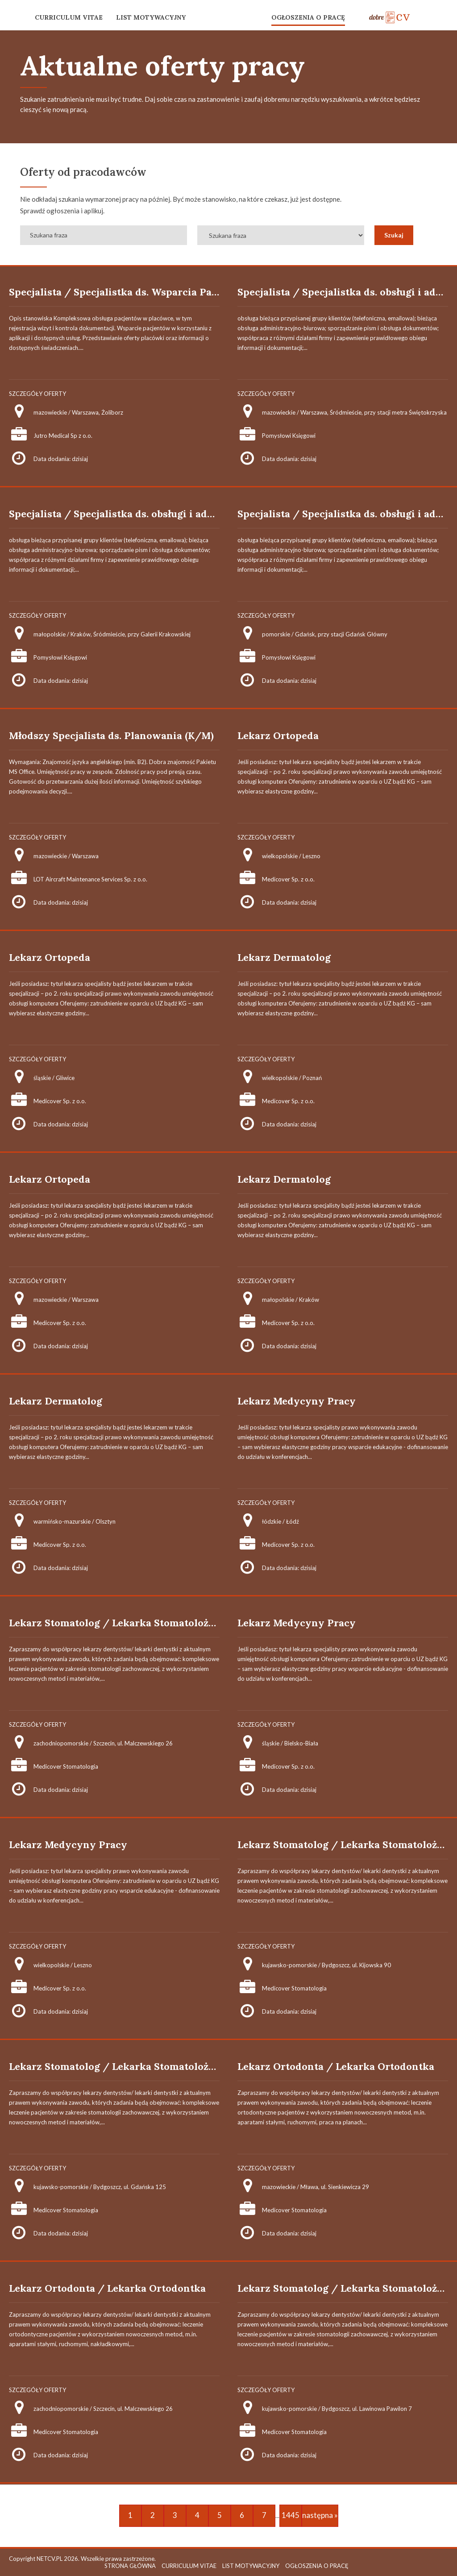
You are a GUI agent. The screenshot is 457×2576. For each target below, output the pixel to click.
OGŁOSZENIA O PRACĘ (308, 17)
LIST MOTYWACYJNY (151, 17)
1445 (290, 2515)
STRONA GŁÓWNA (130, 2565)
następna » (320, 2515)
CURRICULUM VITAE (69, 17)
